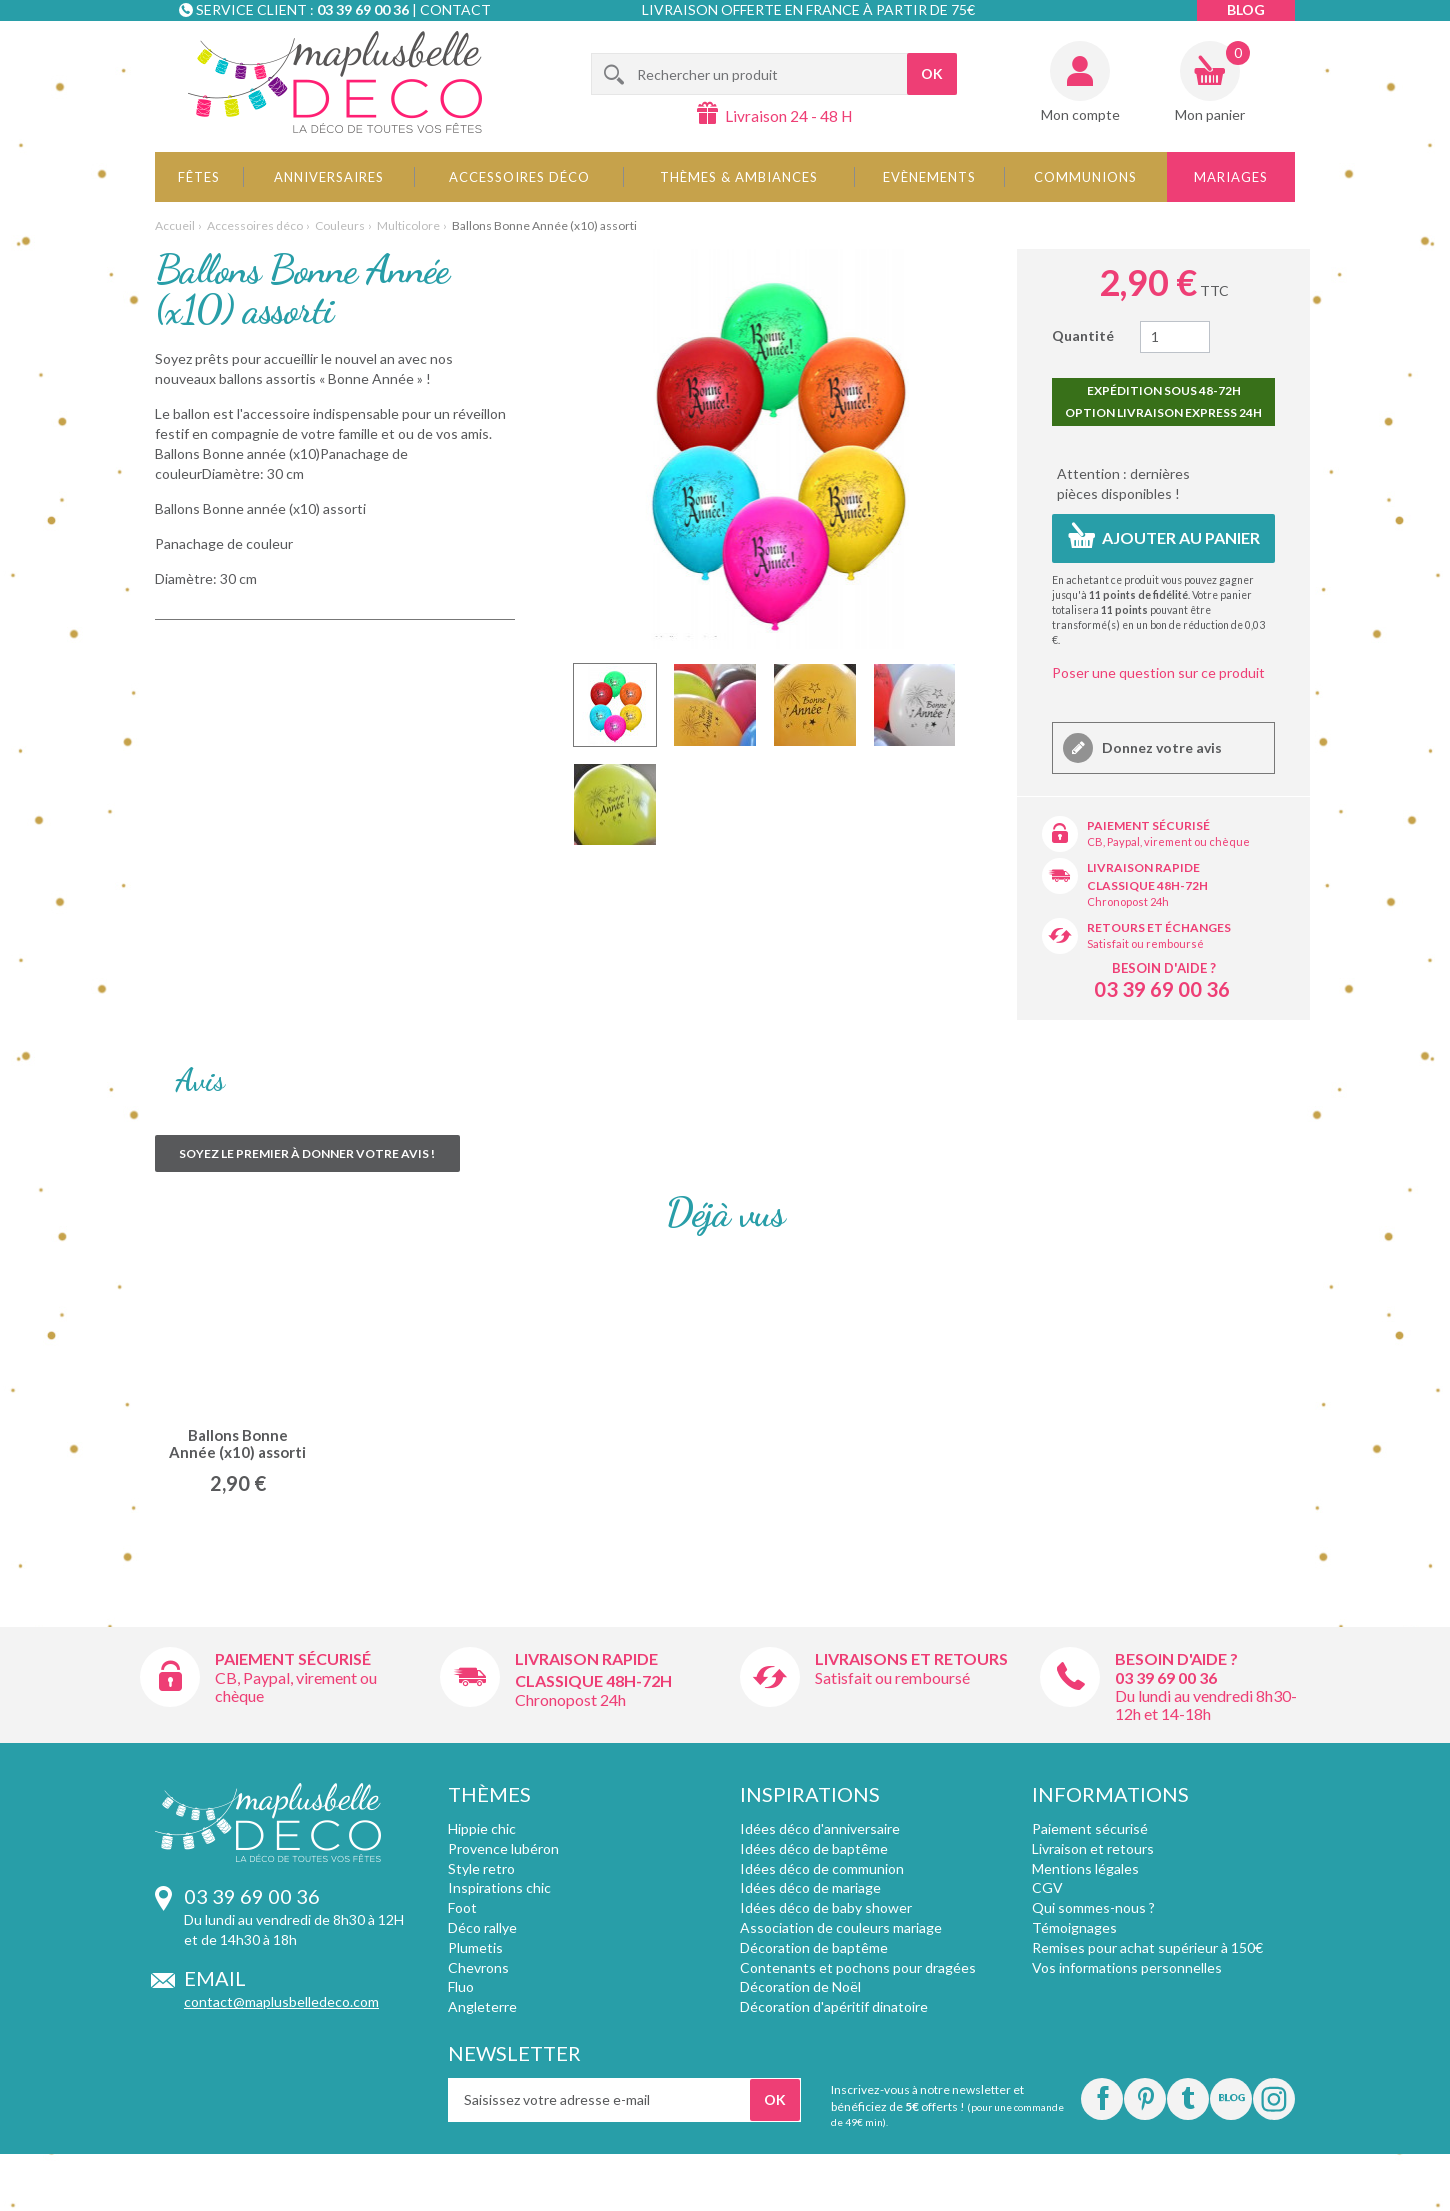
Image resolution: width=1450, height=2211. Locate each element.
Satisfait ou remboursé (1145, 943)
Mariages (1231, 177)
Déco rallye (482, 1927)
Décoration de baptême (814, 1947)
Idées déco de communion (822, 1868)
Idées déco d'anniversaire (820, 1828)
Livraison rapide (1143, 867)
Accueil (175, 225)
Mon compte (1080, 114)
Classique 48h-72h (1147, 885)
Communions (1085, 177)
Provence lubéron (503, 1848)
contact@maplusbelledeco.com (281, 2001)
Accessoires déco (519, 177)
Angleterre (482, 2006)
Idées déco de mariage (810, 1887)
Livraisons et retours (911, 1658)
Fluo (461, 1986)
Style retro (481, 1868)
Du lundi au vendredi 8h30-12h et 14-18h (1206, 1704)
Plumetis (475, 1947)
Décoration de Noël (800, 1986)
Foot (462, 1907)
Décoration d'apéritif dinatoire (834, 2006)
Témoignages (1074, 1927)
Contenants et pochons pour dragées (858, 1967)
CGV (1047, 1887)
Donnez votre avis (1160, 747)
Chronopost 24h (1128, 901)
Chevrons (478, 1967)
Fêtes (199, 177)
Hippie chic (482, 1828)
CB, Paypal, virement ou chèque (1168, 841)
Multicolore (408, 225)
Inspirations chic (499, 1887)
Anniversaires (329, 177)
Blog (1246, 9)
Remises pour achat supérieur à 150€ (1147, 1947)
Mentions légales (1085, 1868)
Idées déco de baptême (814, 1848)
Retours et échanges (1159, 927)
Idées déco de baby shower (826, 1907)
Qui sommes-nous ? (1093, 1907)
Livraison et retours (1093, 1848)
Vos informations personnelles (1127, 1967)
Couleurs (340, 225)
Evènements (929, 177)
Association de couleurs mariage (841, 1927)
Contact (455, 9)
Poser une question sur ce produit (1158, 672)
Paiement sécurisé (1148, 825)
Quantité (1083, 335)
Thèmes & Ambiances (739, 177)
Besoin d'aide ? (1164, 968)
